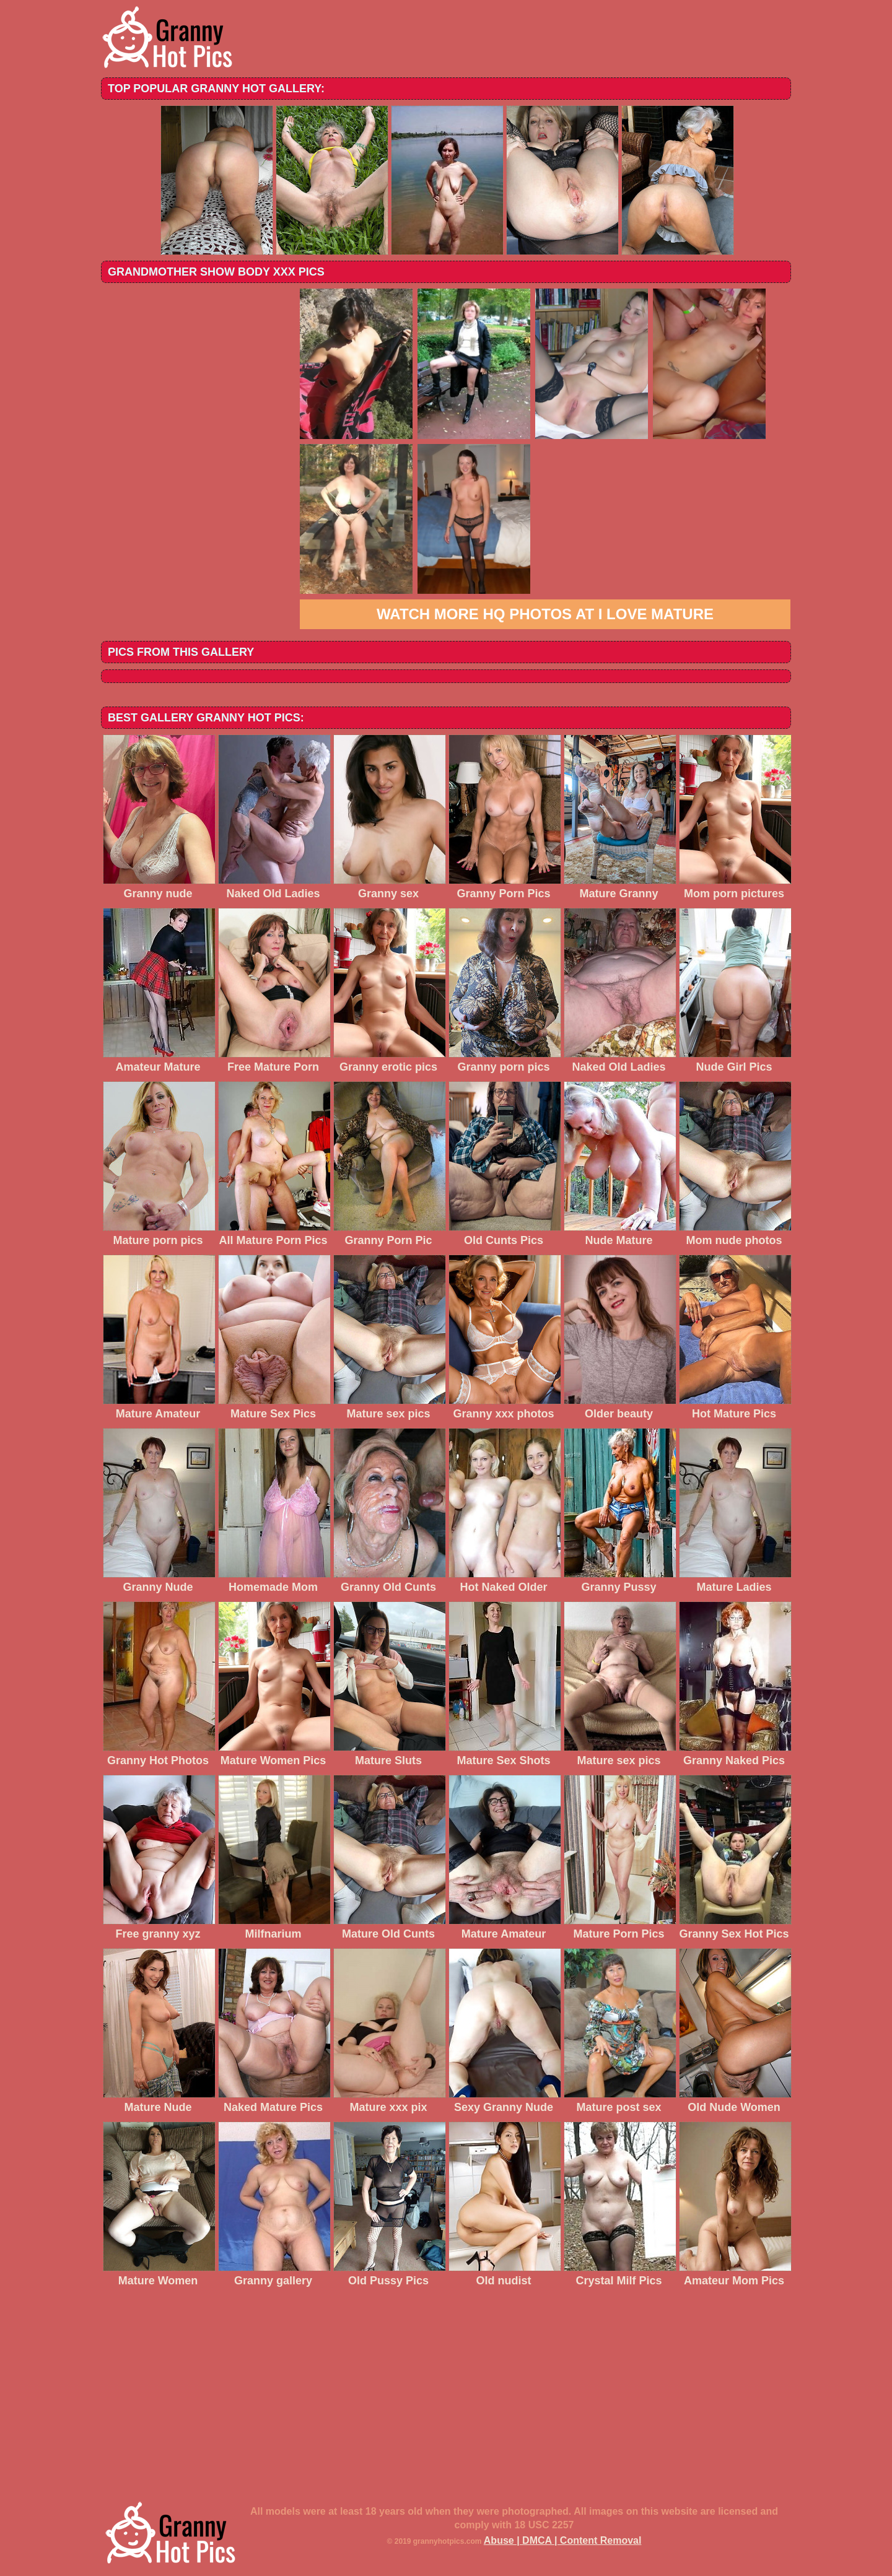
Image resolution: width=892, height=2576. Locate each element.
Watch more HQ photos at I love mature (545, 614)
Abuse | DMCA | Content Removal (563, 2540)
